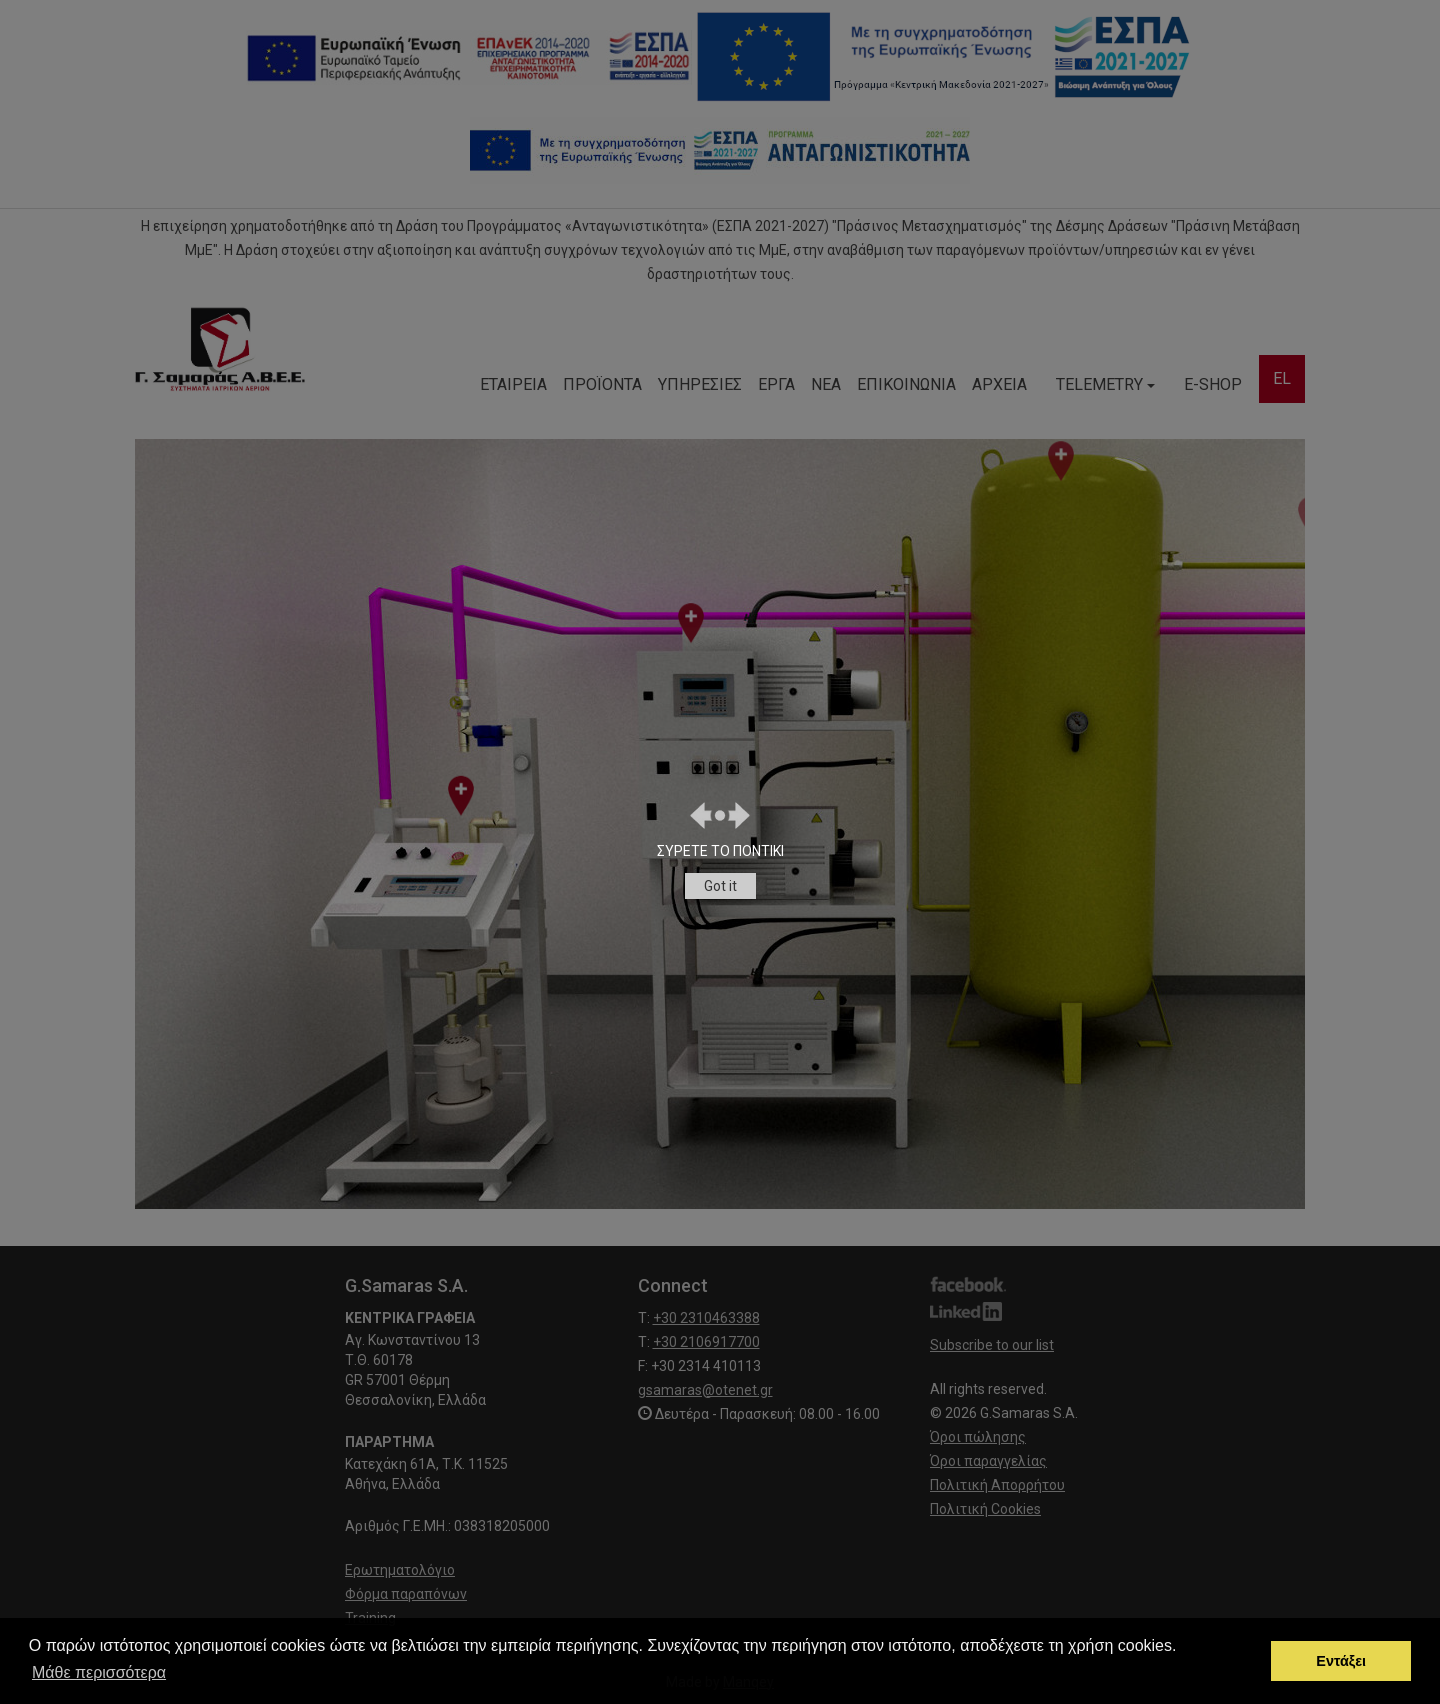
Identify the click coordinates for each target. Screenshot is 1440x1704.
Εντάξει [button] (1341, 1661)
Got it (720, 886)
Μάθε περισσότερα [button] (99, 1672)
